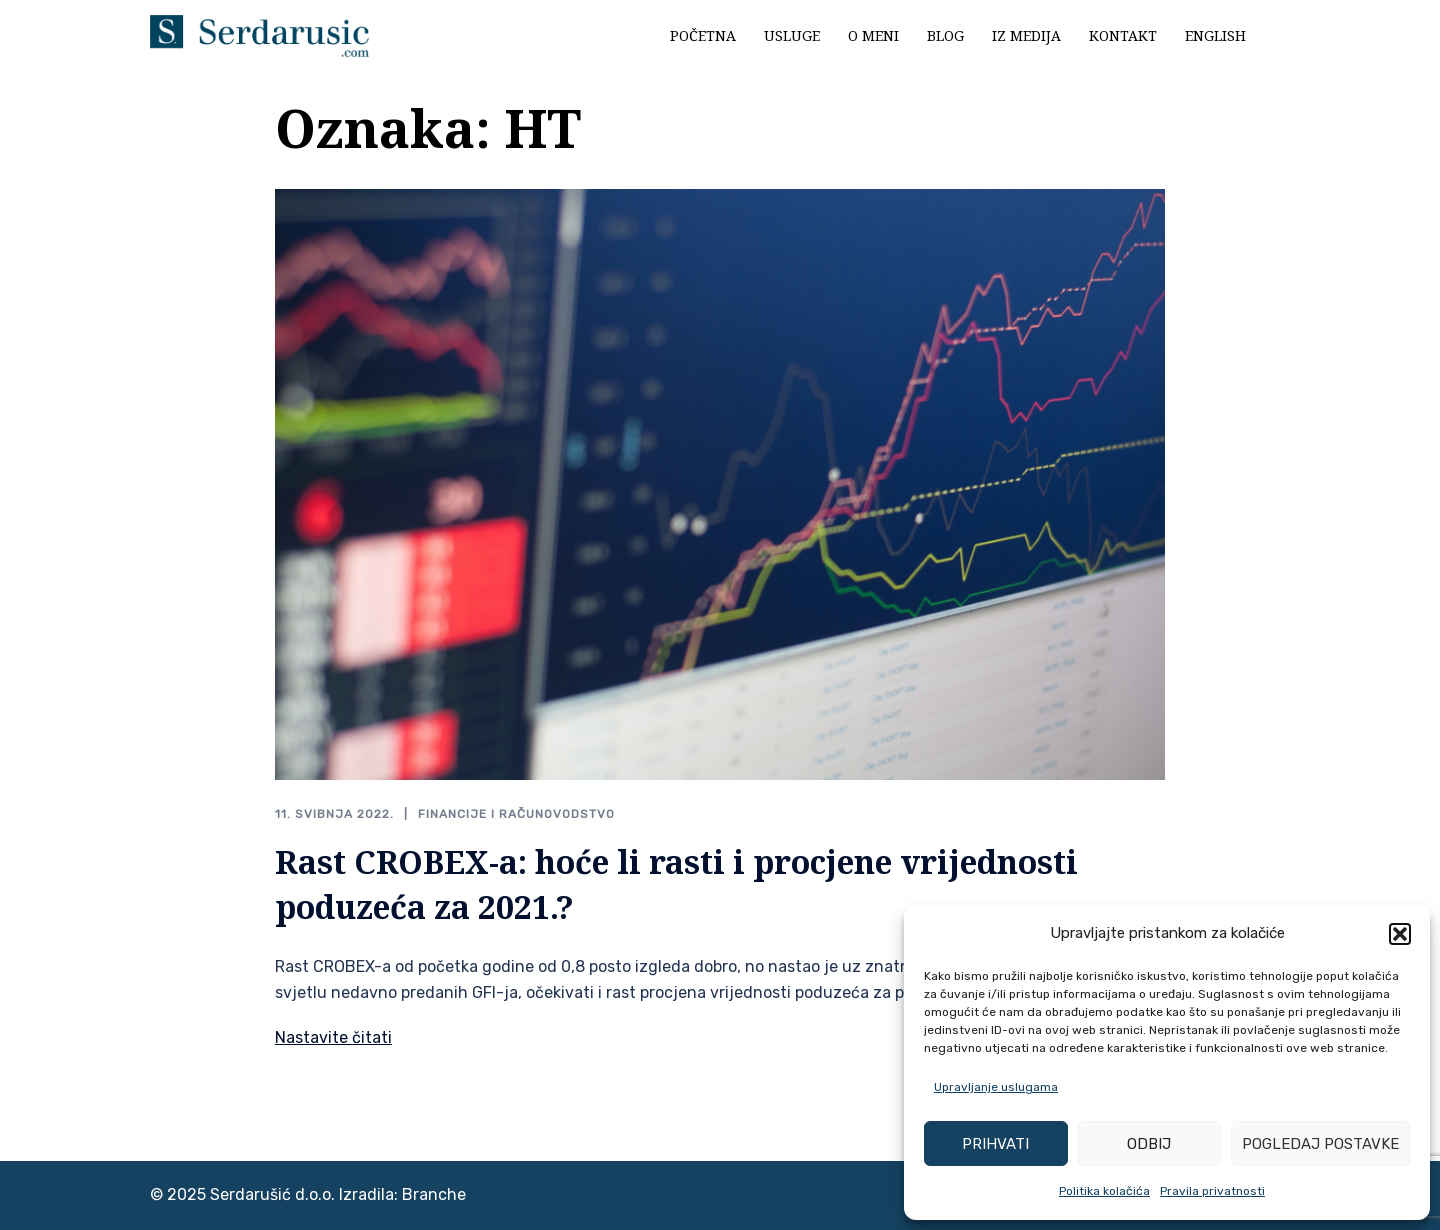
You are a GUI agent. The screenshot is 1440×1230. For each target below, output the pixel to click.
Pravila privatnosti (1212, 1191)
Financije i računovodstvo (516, 814)
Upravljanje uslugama (996, 1087)
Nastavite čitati (333, 1037)
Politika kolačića (1104, 1191)
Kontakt (1123, 35)
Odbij (1149, 1144)
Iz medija (1026, 35)
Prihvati (995, 1144)
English (1215, 35)
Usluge (792, 35)
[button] (1400, 934)
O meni (873, 35)
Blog (945, 35)
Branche (434, 1194)
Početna (703, 35)
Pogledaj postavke (1320, 1144)
